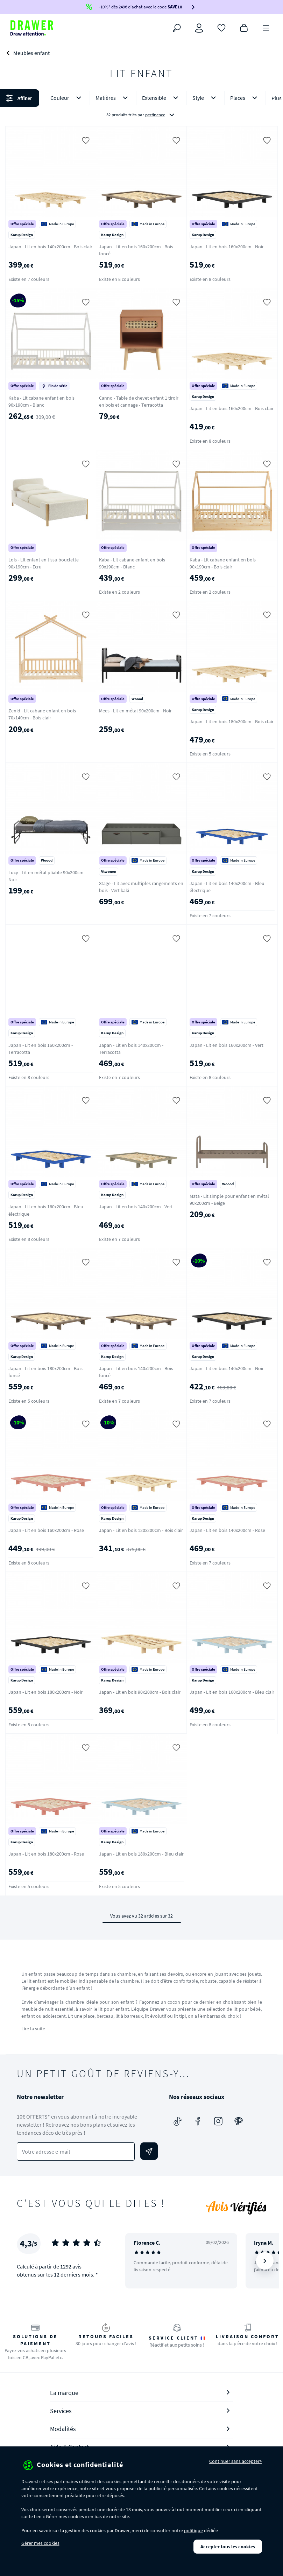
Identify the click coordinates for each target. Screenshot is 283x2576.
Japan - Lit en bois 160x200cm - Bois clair (232, 408)
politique (193, 2530)
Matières (112, 97)
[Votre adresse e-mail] (76, 2151)
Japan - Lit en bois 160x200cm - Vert (226, 1045)
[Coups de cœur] (221, 27)
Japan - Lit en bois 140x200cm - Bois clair (50, 246)
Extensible (161, 97)
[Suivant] (265, 2261)
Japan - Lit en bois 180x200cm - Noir (45, 1692)
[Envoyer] (149, 2151)
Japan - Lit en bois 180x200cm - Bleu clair (141, 1854)
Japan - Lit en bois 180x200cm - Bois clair (232, 721)
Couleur (67, 97)
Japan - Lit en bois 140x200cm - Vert (136, 1206)
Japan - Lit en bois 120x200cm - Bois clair (141, 1530)
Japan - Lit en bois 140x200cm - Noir (227, 1368)
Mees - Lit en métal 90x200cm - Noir (135, 710)
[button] (141, 106)
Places (245, 97)
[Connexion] (199, 28)
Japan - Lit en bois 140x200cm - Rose (227, 1530)
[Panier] (244, 27)
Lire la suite (33, 2028)
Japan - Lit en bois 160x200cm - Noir (227, 246)
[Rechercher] (176, 28)
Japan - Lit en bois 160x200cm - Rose (46, 1530)
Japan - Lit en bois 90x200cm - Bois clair (140, 1692)
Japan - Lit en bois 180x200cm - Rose (46, 1854)
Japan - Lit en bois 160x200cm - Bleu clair (232, 1692)
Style (205, 97)
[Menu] (266, 27)
